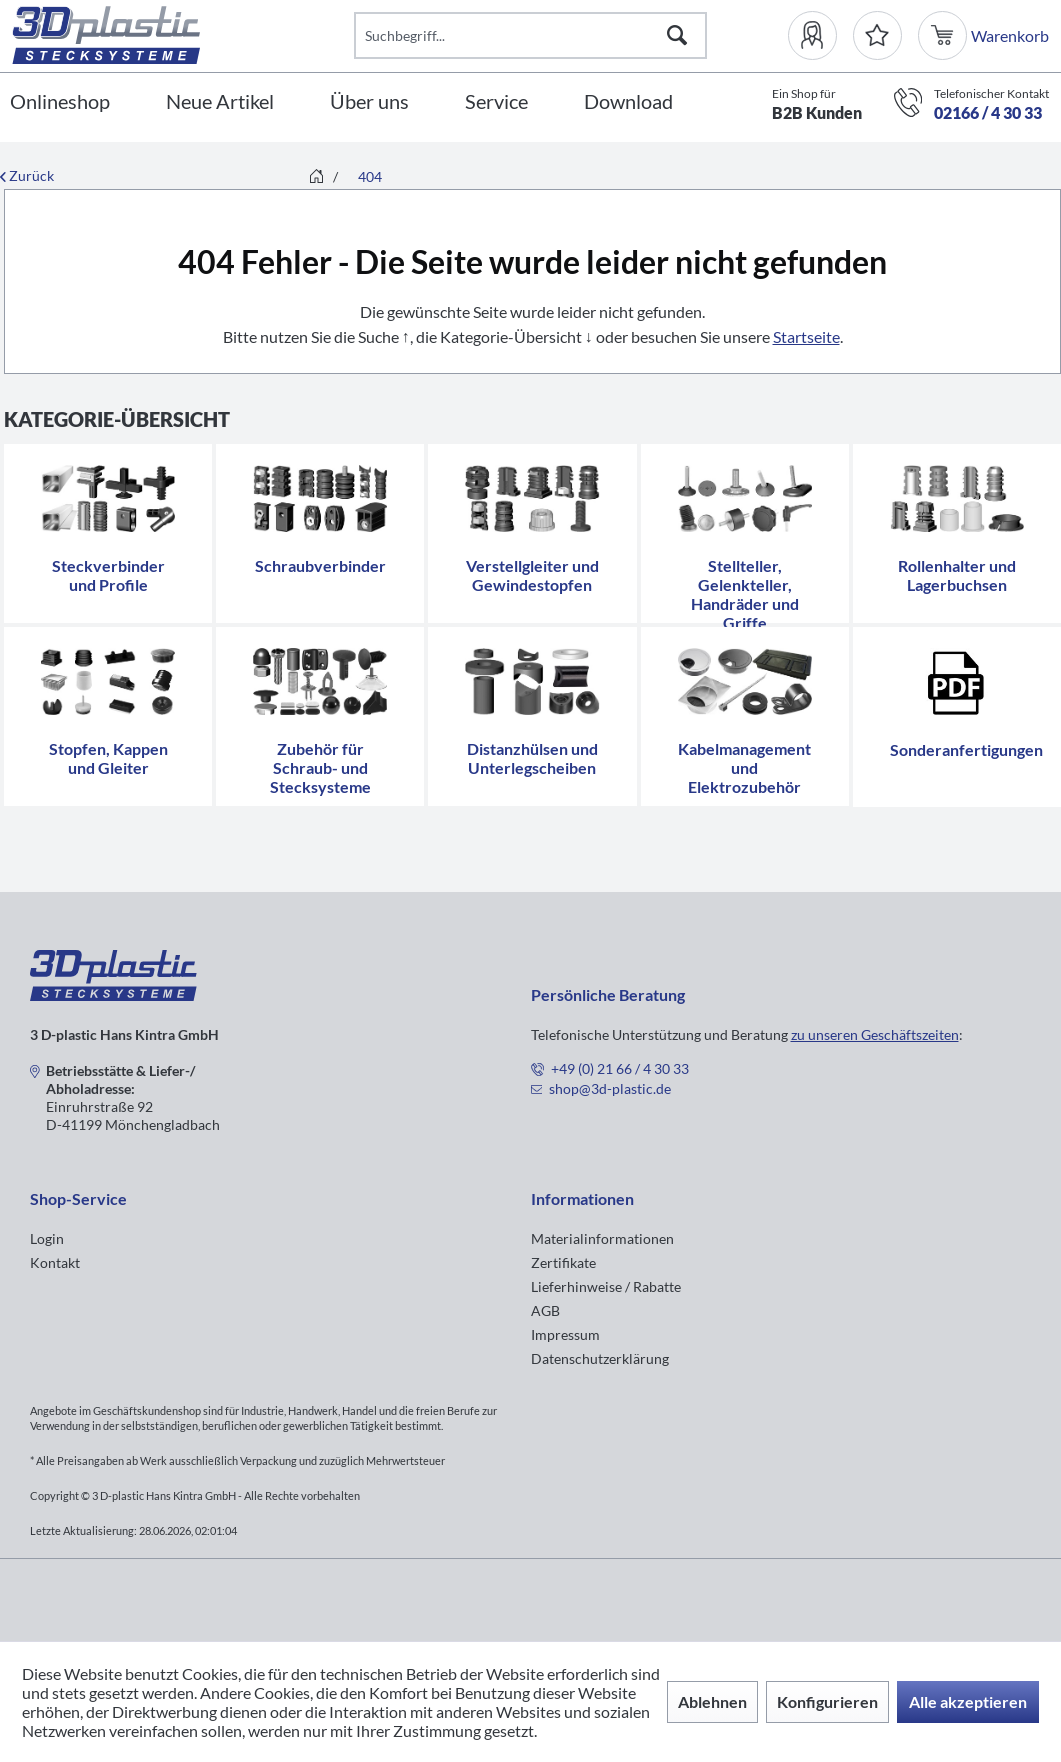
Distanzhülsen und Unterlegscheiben (532, 758)
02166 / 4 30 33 (988, 112)
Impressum (565, 1334)
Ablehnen (712, 1701)
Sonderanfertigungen (966, 749)
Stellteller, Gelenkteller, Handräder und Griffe (745, 594)
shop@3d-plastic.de (610, 1088)
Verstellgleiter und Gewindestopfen (532, 575)
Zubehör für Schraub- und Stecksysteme (320, 767)
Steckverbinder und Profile (108, 575)
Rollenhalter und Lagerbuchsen (957, 575)
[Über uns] (369, 102)
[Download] (628, 102)
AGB (545, 1310)
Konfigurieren (827, 1701)
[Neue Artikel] (220, 102)
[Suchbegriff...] (531, 35)
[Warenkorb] (944, 35)
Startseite (806, 336)
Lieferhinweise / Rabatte (606, 1286)
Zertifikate (563, 1262)
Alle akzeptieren (968, 1701)
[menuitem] (820, 35)
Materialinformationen (602, 1238)
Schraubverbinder (320, 565)
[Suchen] (677, 35)
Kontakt (55, 1262)
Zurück (27, 175)
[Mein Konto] (820, 35)
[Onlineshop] (60, 102)
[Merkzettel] (877, 35)
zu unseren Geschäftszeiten (875, 1034)
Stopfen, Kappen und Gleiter (108, 758)
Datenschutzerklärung (600, 1358)
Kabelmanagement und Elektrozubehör (744, 767)
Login (47, 1238)
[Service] (496, 102)
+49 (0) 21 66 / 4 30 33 (620, 1068)
